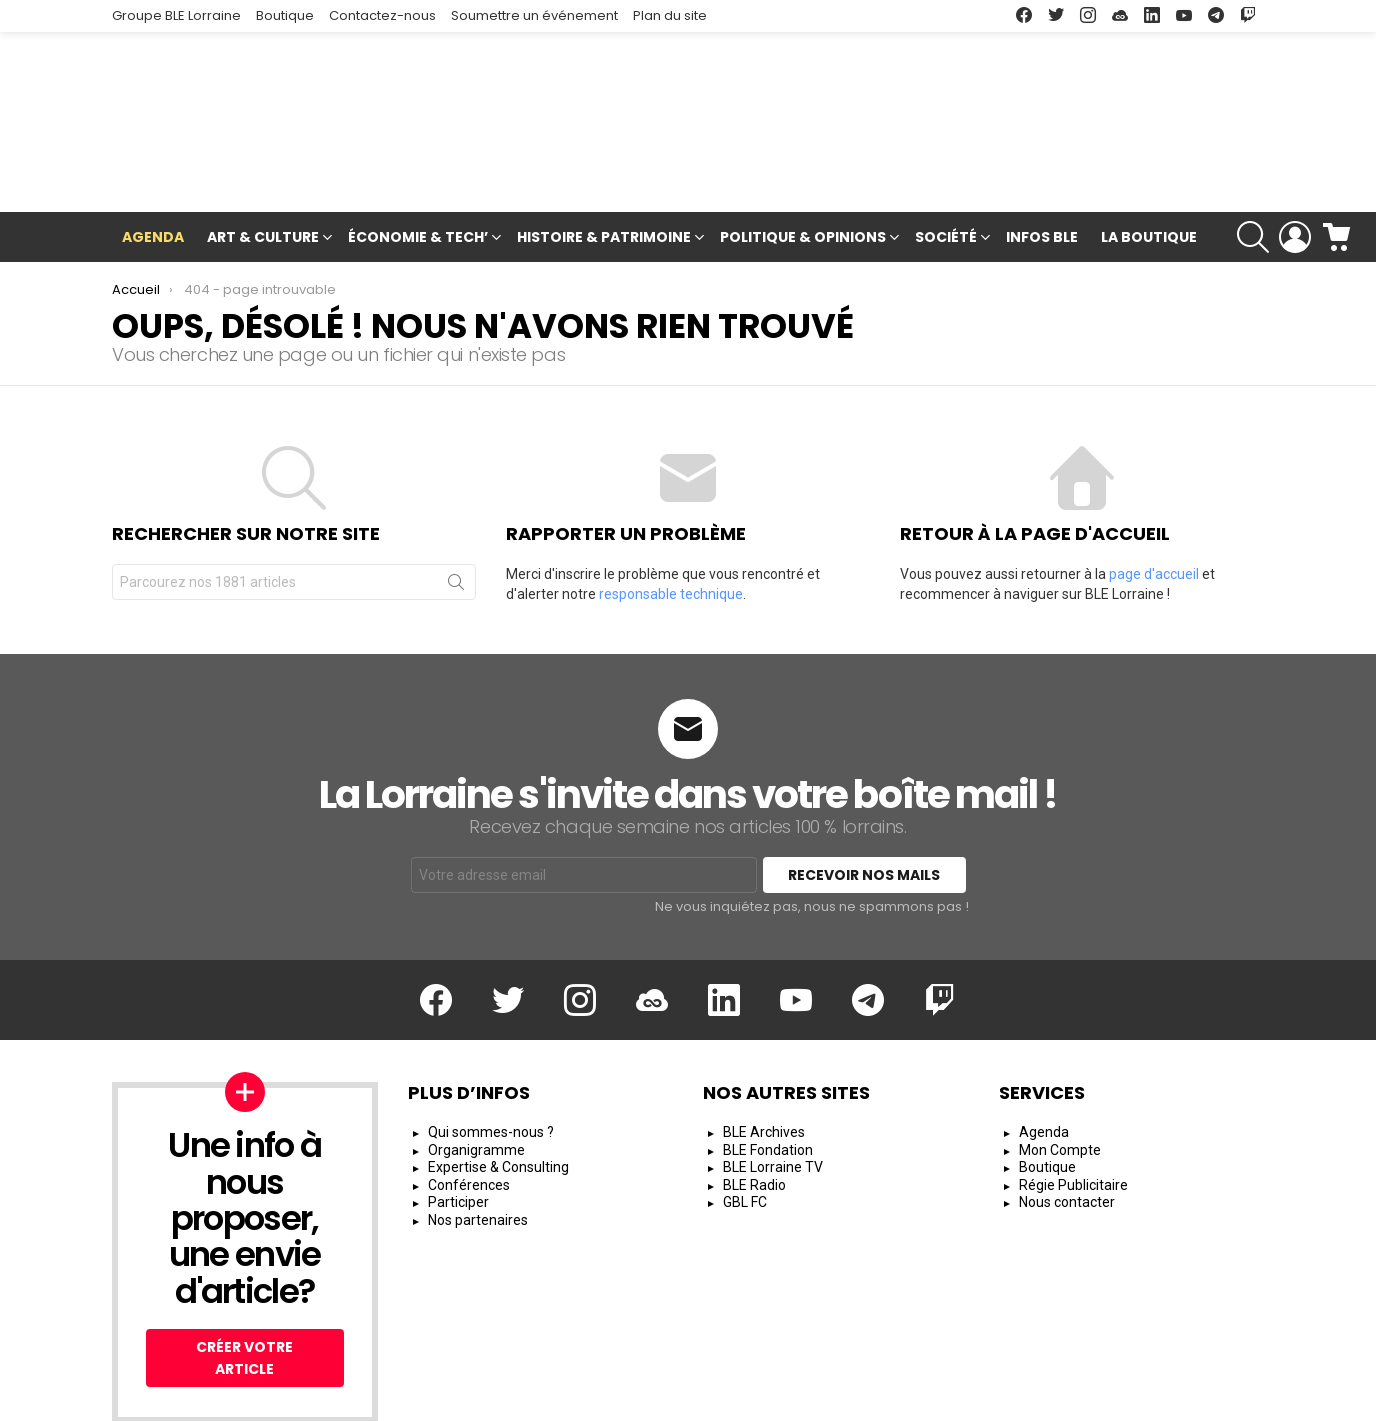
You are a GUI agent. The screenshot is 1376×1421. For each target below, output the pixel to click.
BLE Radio (754, 1091)
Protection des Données (1041, 1397)
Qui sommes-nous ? (491, 1039)
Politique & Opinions (803, 145)
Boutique (285, 15)
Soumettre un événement (534, 15)
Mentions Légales (796, 1397)
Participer (458, 1109)
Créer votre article (244, 1265)
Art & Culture (263, 145)
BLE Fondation (768, 1056)
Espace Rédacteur (1203, 1397)
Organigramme (476, 1056)
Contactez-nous (382, 15)
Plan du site (670, 15)
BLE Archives (764, 1039)
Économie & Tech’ (418, 145)
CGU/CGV (908, 1397)
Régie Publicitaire (1073, 1091)
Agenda (153, 143)
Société (946, 145)
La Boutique (1149, 143)
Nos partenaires (478, 1126)
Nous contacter (1067, 1109)
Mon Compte (1060, 1056)
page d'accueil (1154, 481)
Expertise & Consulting (498, 1074)
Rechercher (456, 493)
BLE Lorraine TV (773, 1074)
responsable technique (671, 501)
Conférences (469, 1091)
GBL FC (745, 1109)
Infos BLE (1042, 143)
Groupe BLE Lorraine (176, 15)
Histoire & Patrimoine (604, 145)
